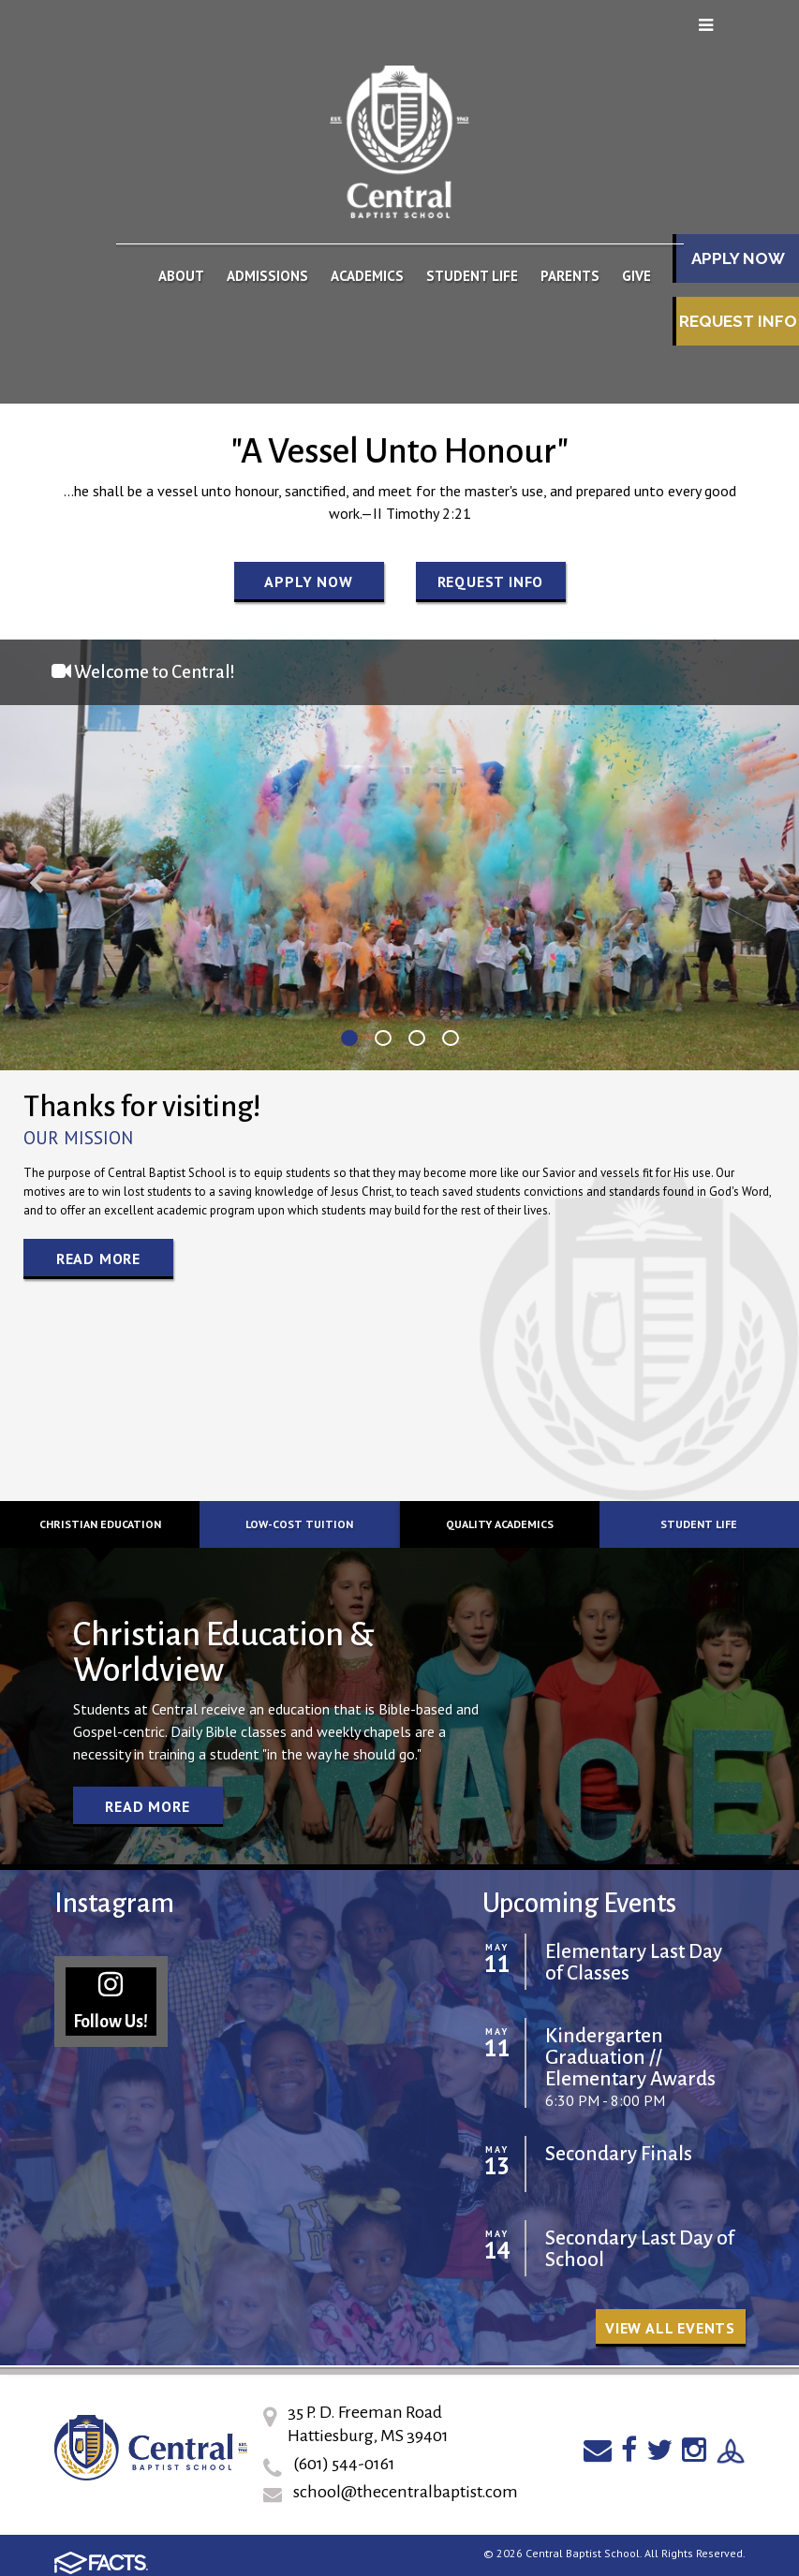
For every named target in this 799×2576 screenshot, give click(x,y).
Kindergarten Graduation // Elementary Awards (630, 2057)
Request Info (738, 321)
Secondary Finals (618, 2154)
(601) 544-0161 (344, 2463)
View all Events (670, 2327)
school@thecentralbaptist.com (405, 2491)
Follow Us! (110, 2000)
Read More (98, 1258)
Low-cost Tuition (299, 1524)
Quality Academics (500, 1524)
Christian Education (100, 1524)
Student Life (698, 1524)
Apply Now (308, 581)
